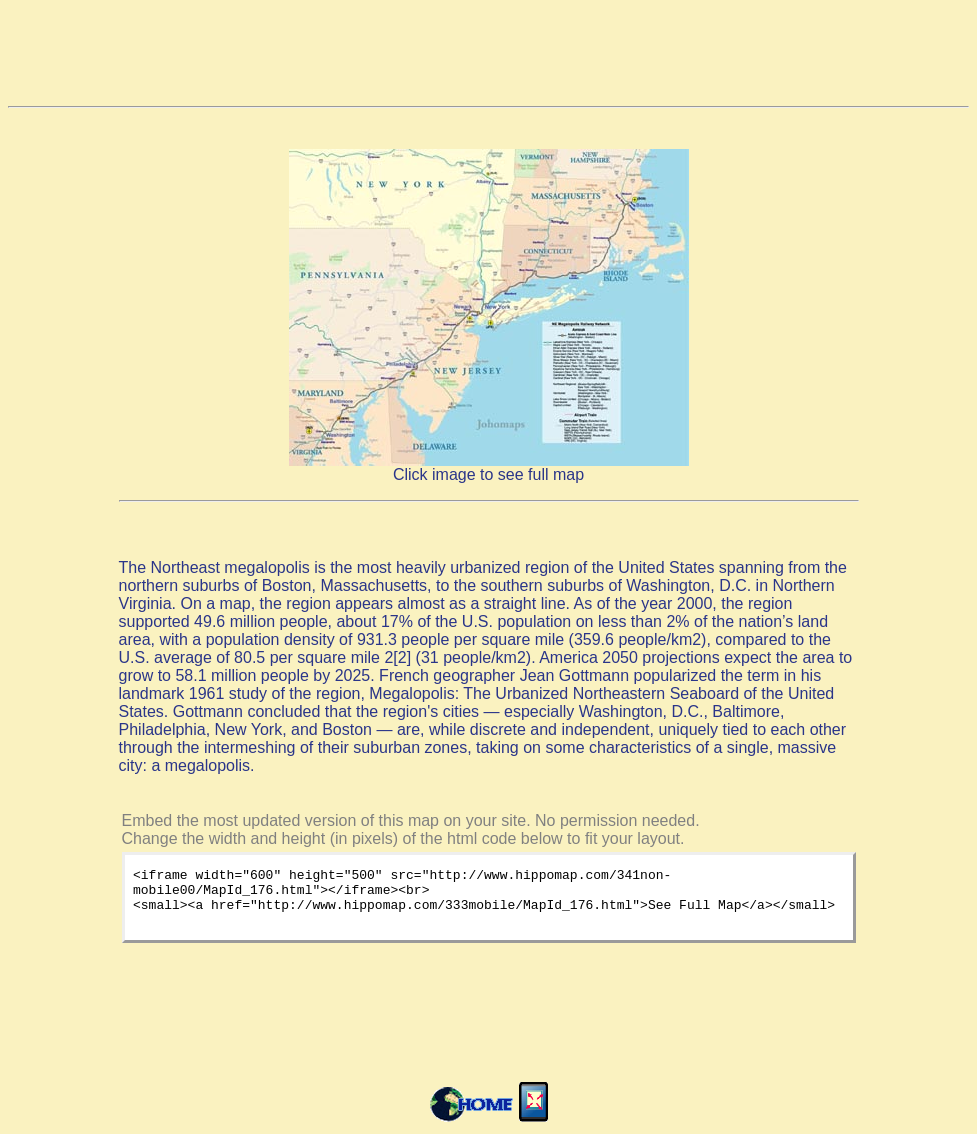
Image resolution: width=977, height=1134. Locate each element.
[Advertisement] (489, 53)
